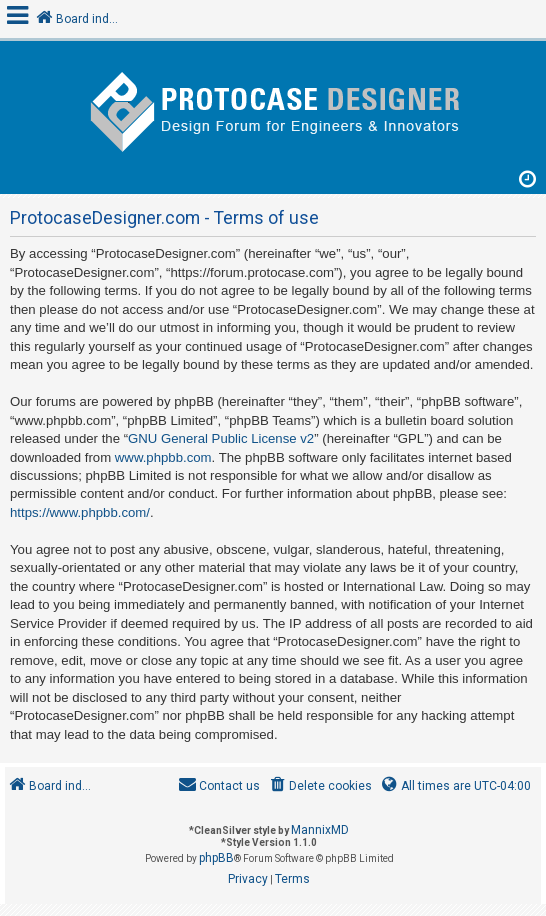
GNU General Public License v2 (221, 438)
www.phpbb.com (163, 457)
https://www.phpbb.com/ (80, 512)
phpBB (216, 858)
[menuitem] (319, 786)
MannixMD (320, 830)
